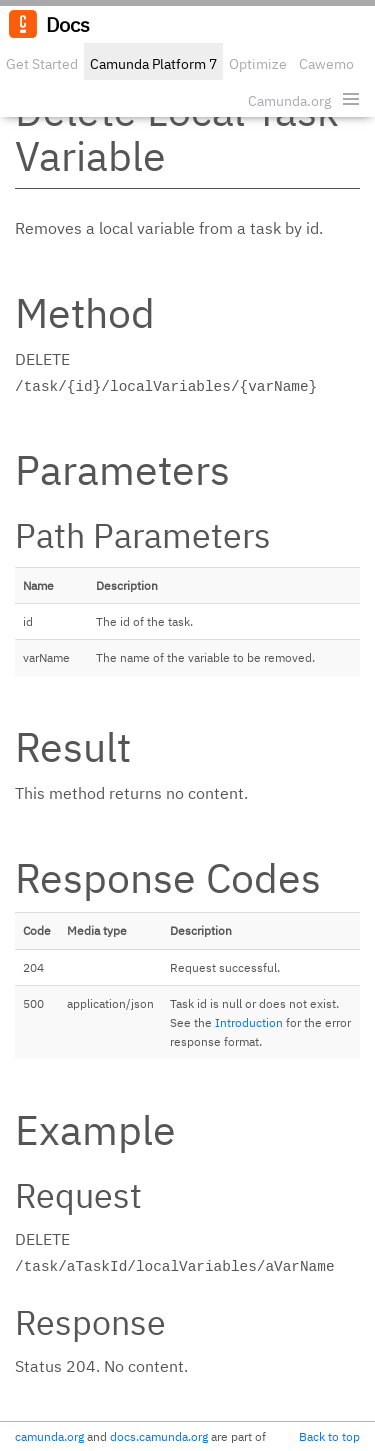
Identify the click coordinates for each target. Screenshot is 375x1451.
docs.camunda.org (159, 1436)
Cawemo (326, 64)
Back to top (329, 1436)
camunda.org (49, 1436)
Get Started (42, 64)
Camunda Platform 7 (153, 64)
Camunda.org (289, 101)
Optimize (258, 64)
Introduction (249, 1022)
